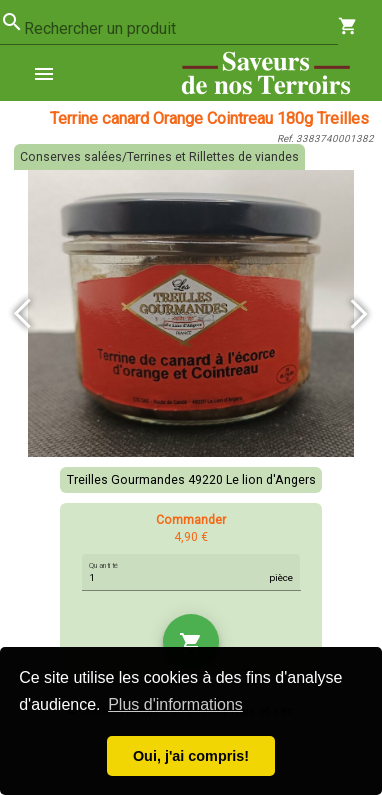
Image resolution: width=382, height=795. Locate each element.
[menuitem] (52, 73)
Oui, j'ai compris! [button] (191, 756)
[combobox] (181, 29)
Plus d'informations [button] (175, 704)
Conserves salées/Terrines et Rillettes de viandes (159, 157)
